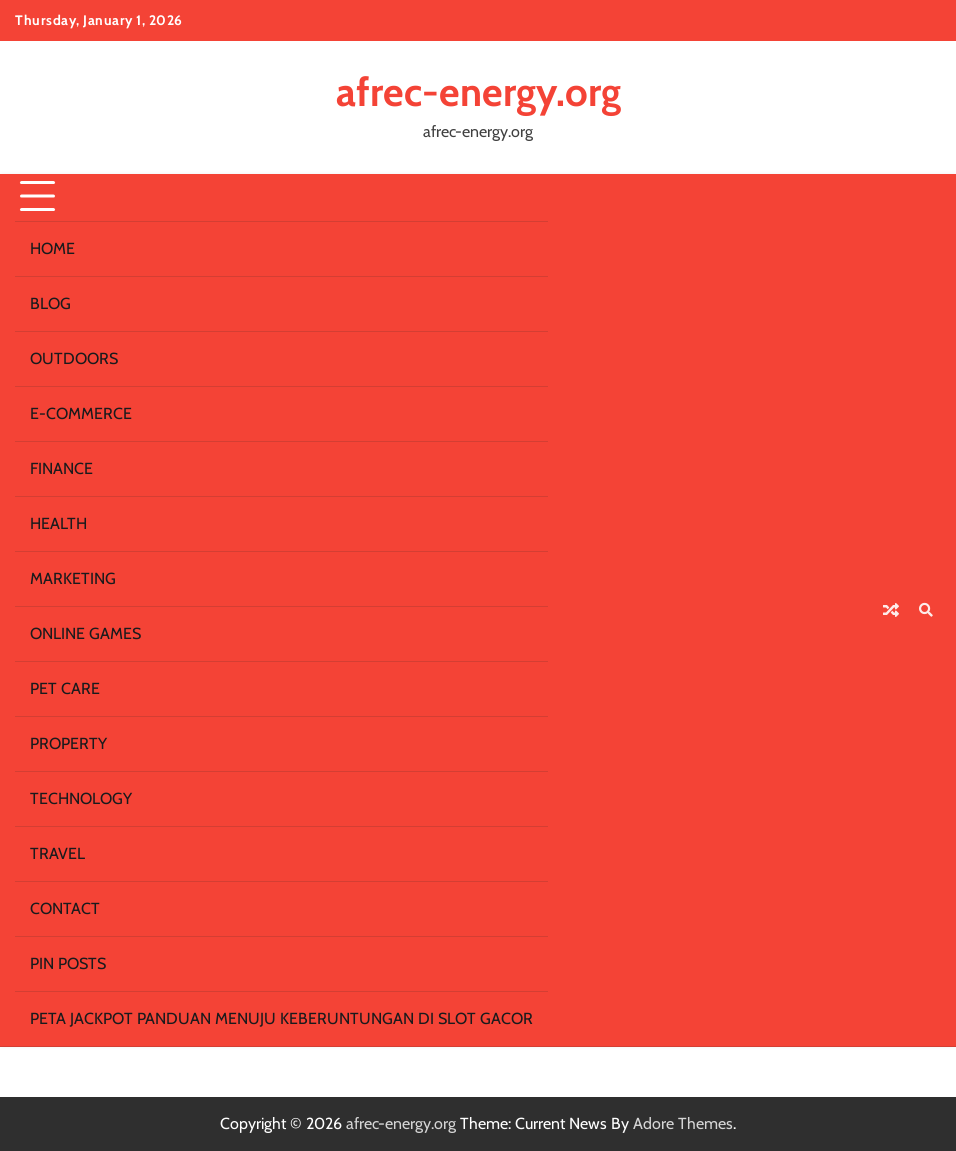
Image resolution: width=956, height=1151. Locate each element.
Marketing (73, 578)
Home (52, 248)
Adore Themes (683, 1123)
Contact (65, 908)
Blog (50, 303)
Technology (81, 798)
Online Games (85, 633)
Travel (57, 853)
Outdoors (74, 358)
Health (58, 523)
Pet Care (65, 688)
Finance (61, 468)
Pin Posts (68, 963)
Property (68, 743)
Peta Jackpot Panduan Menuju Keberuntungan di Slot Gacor (281, 1018)
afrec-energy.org (478, 92)
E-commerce (81, 413)
